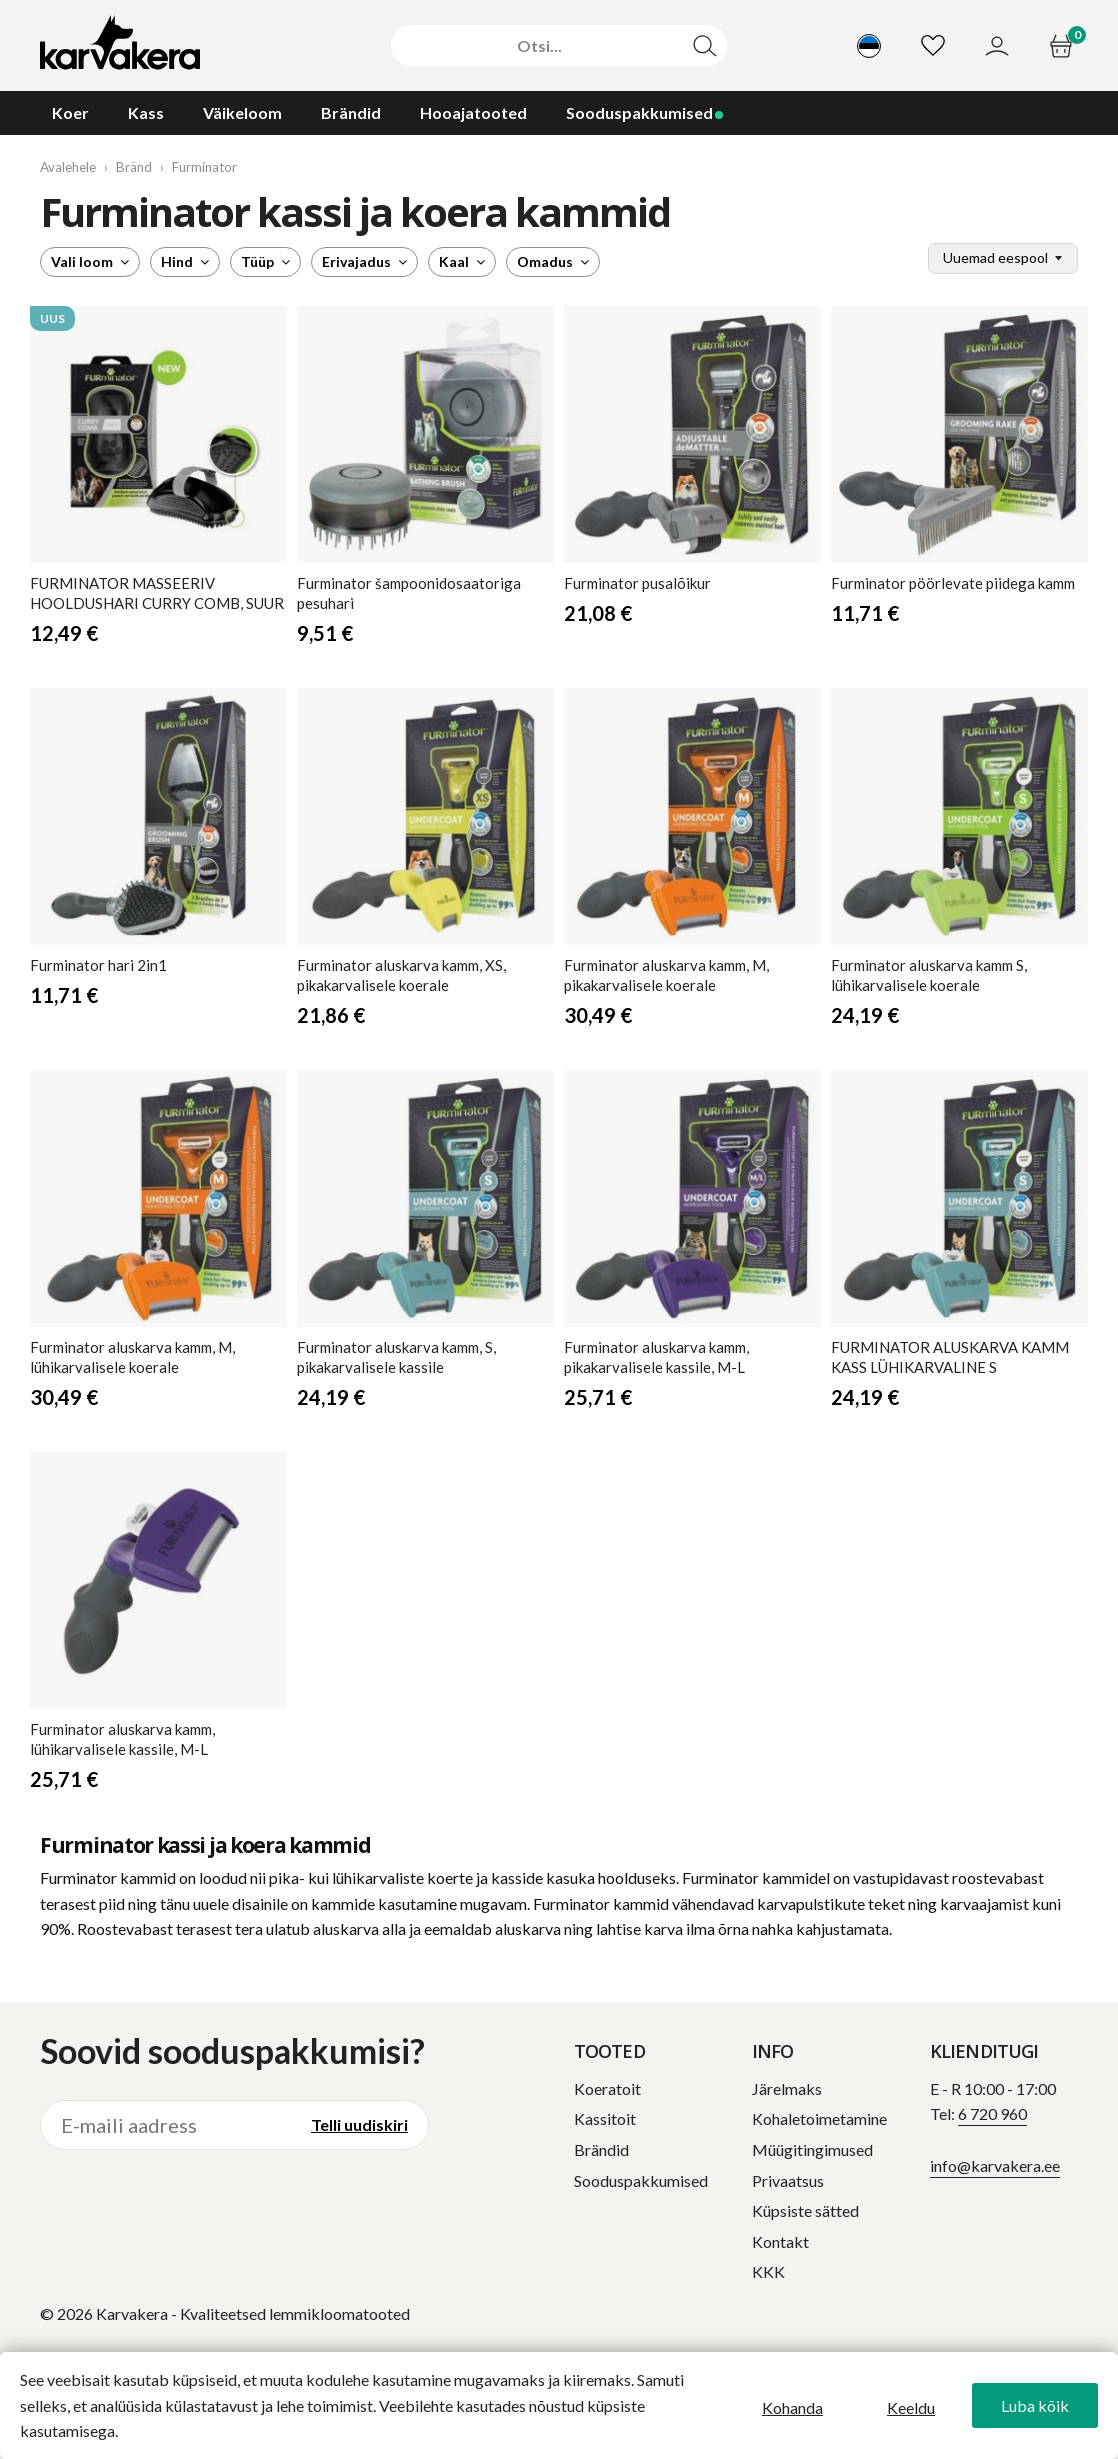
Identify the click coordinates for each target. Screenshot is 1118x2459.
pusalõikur (637, 583)
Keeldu (911, 2407)
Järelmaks (787, 2088)
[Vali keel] (869, 46)
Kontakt (780, 2241)
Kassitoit (605, 2118)
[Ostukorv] (1063, 46)
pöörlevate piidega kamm (953, 583)
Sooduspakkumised (641, 2180)
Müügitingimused (812, 2149)
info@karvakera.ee (995, 2165)
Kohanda (792, 2407)
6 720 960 (992, 2113)
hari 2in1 (98, 965)
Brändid (601, 2149)
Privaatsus (788, 2180)
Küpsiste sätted (805, 2210)
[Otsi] (540, 46)
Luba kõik (1035, 2405)
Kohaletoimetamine (819, 2118)
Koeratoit (607, 2088)
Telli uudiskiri (359, 2124)
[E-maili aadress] (166, 2125)
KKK (768, 2271)
